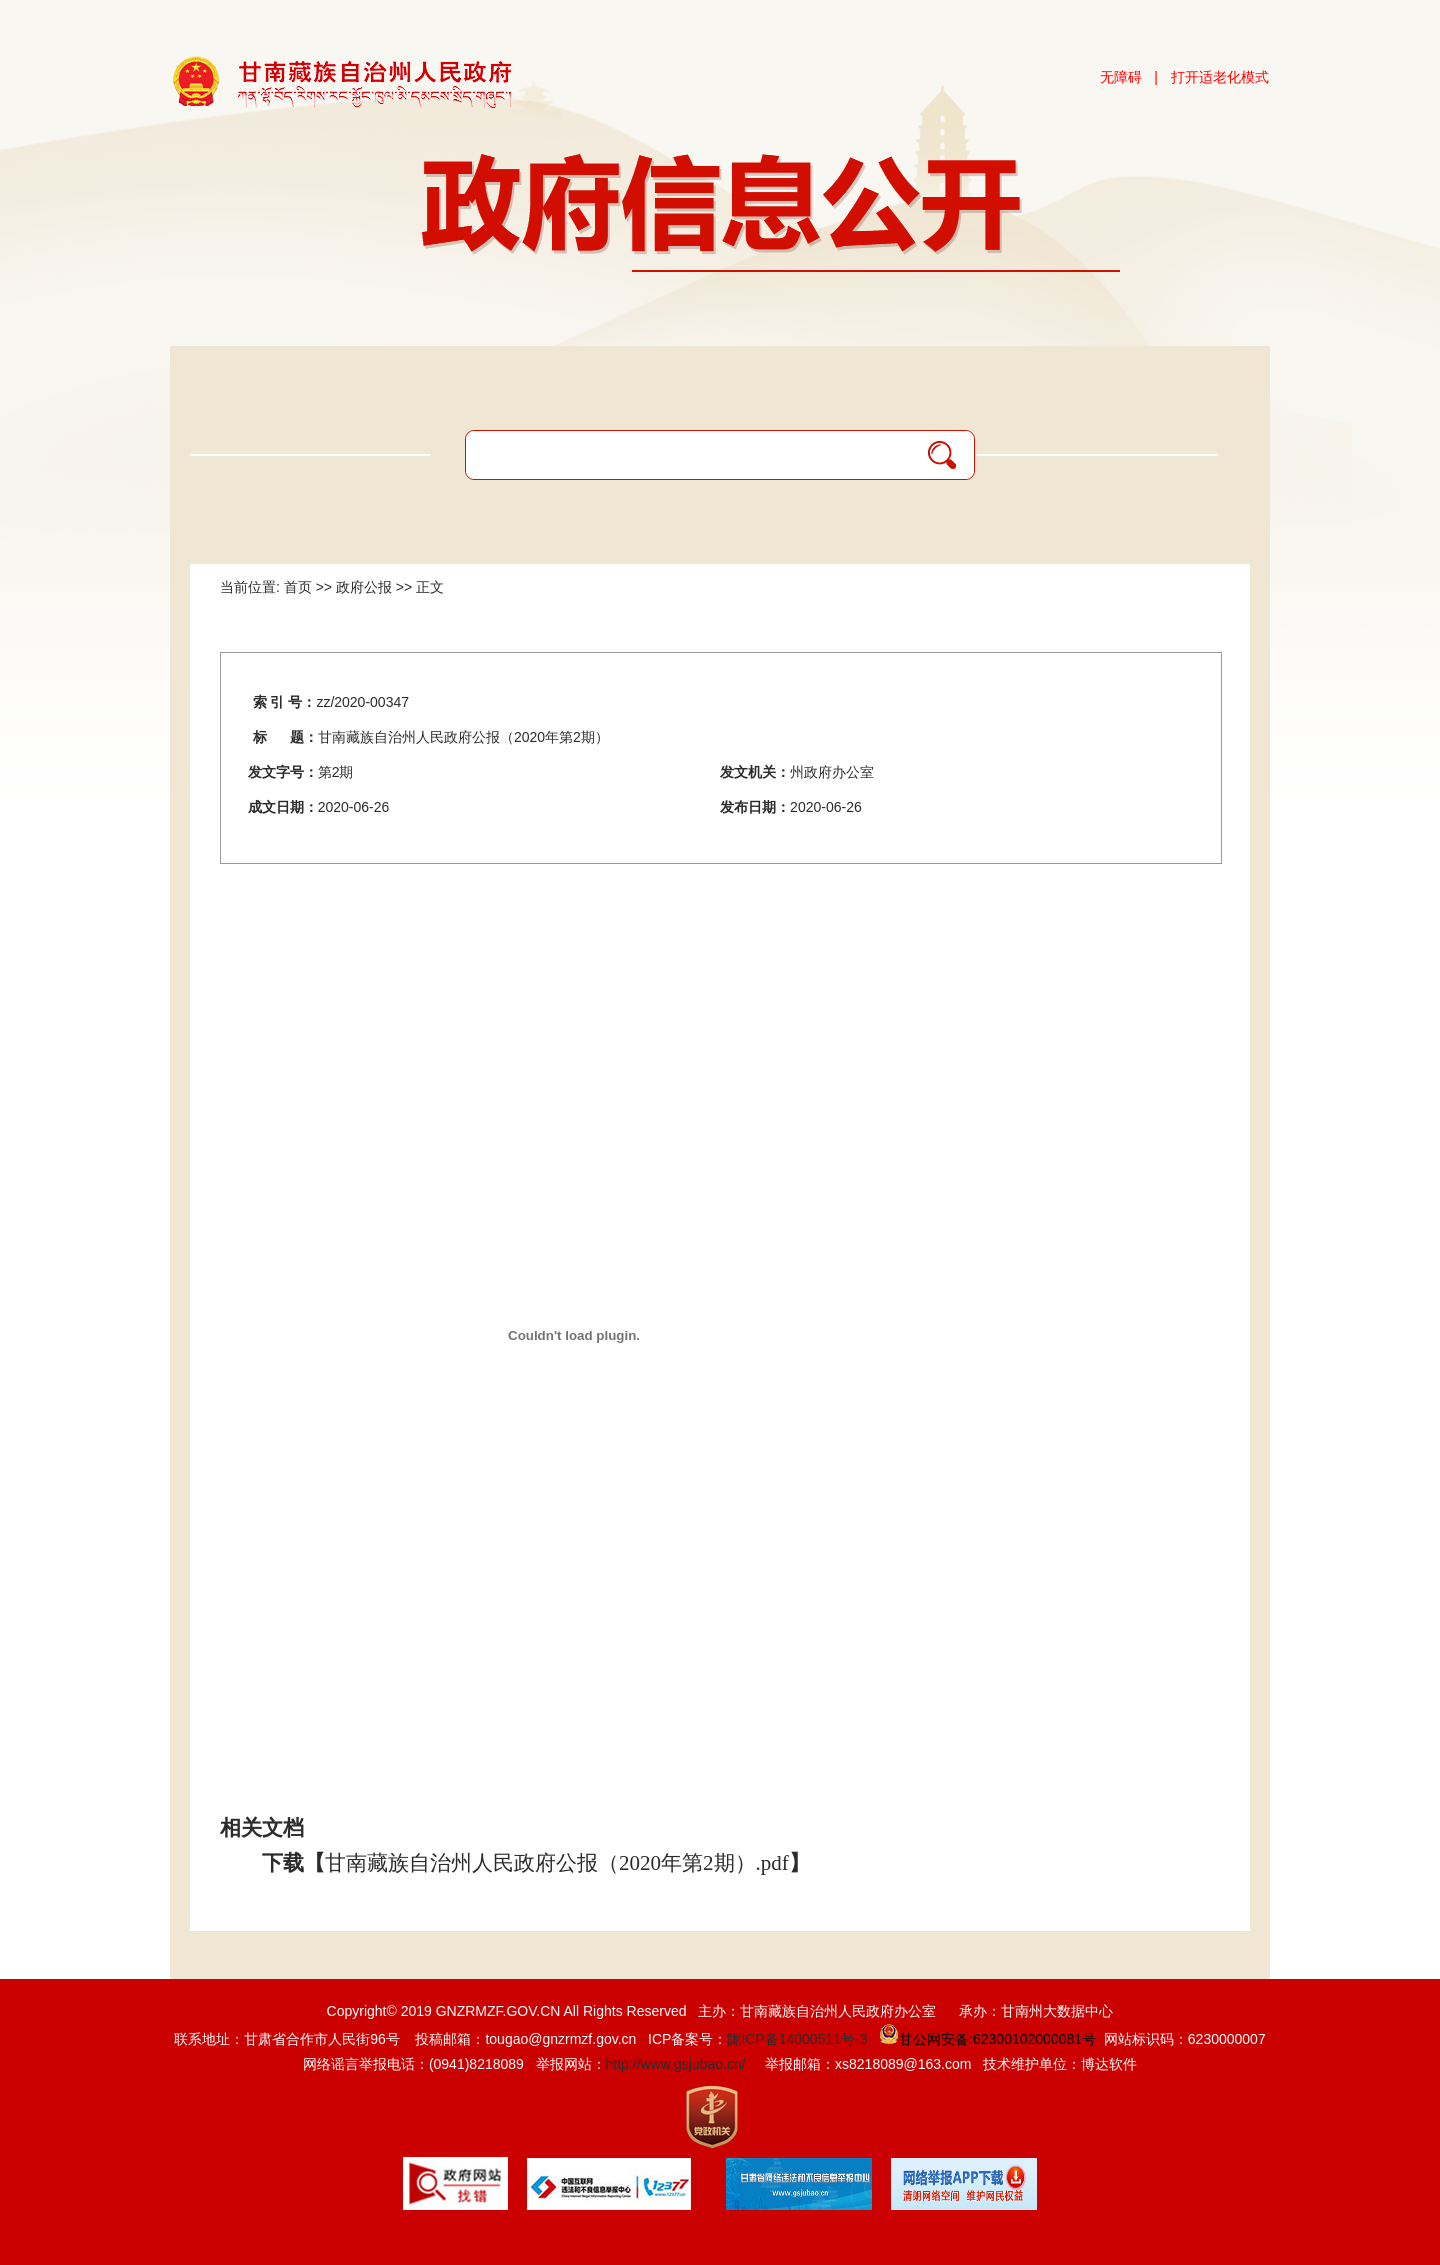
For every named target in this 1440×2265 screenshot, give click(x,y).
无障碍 (1121, 77)
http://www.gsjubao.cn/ (676, 2064)
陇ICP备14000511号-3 (797, 2039)
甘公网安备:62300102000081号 (985, 2039)
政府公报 (364, 587)
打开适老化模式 (1220, 77)
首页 (298, 587)
